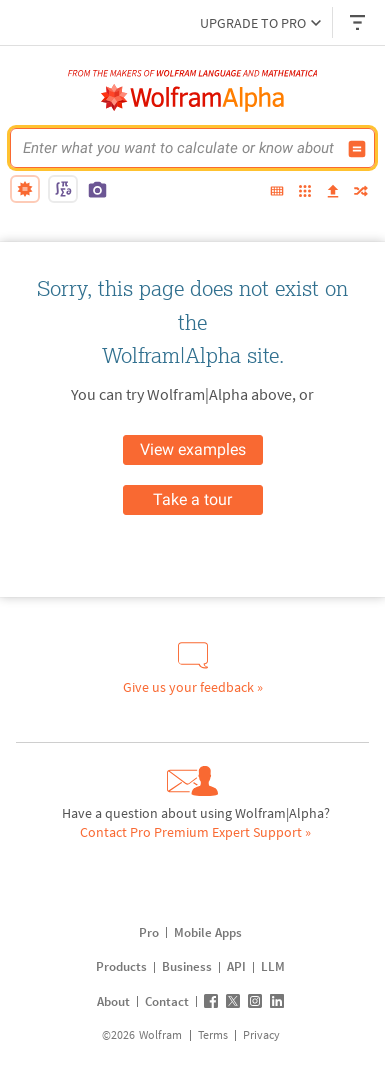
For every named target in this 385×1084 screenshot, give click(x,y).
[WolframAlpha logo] (193, 98)
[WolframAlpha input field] (179, 148)
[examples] (305, 192)
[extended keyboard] (277, 192)
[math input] (63, 189)
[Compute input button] (357, 149)
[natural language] (25, 189)
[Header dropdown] (359, 22)
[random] (361, 192)
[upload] (333, 192)
